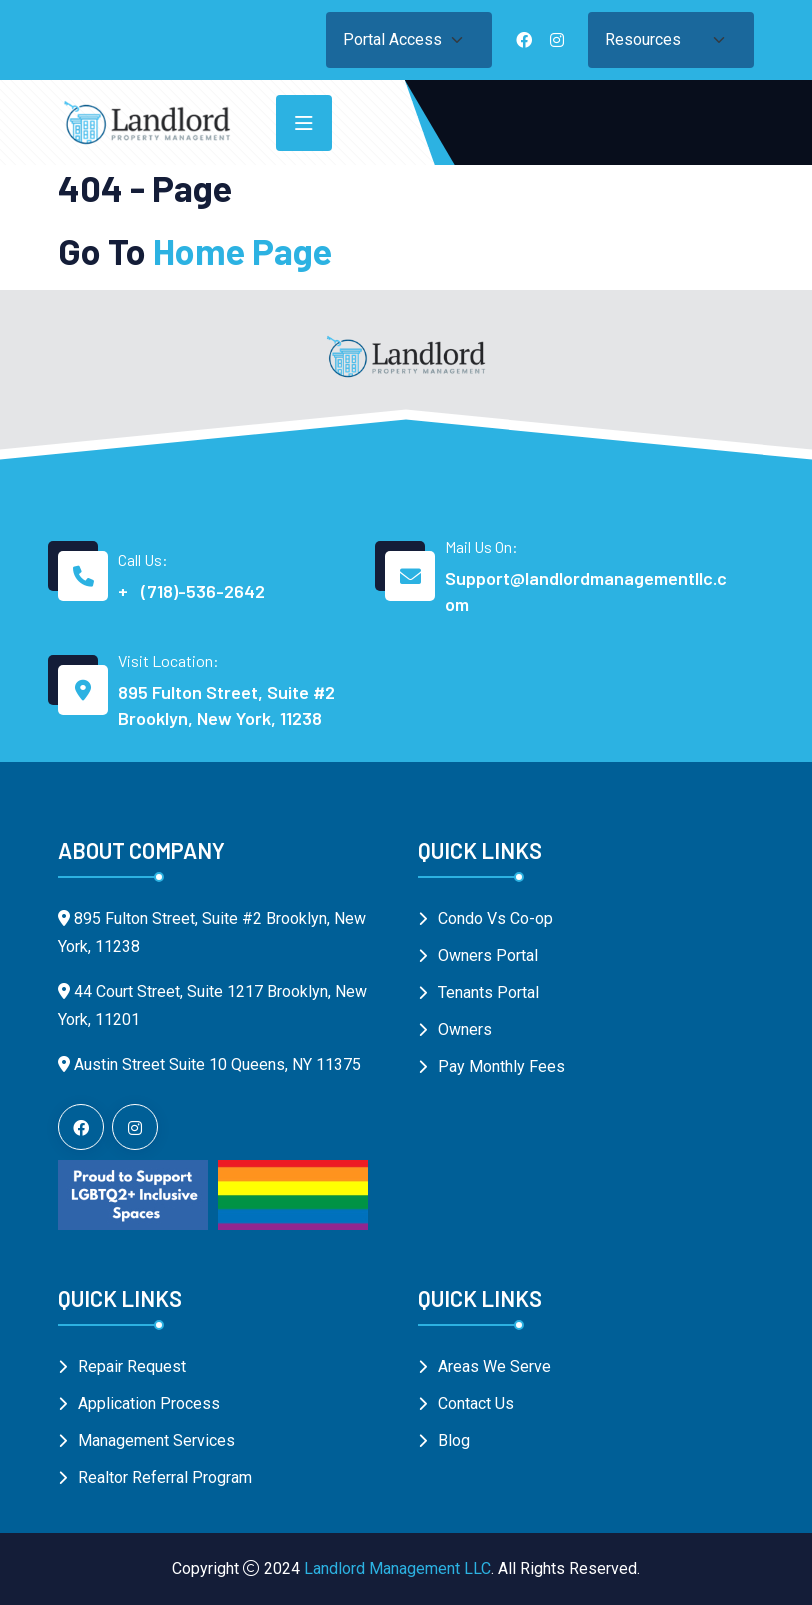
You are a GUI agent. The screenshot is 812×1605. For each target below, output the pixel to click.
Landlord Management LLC (397, 1568)
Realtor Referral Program (165, 1477)
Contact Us (476, 1403)
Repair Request (132, 1366)
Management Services (156, 1440)
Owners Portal (488, 955)
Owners (465, 1029)
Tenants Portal (488, 992)
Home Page (242, 250)
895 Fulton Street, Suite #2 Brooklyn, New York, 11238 (226, 705)
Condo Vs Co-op (495, 918)
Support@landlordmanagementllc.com (586, 591)
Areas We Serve (494, 1366)
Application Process (149, 1403)
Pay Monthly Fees (501, 1066)
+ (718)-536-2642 (191, 591)
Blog (454, 1440)
